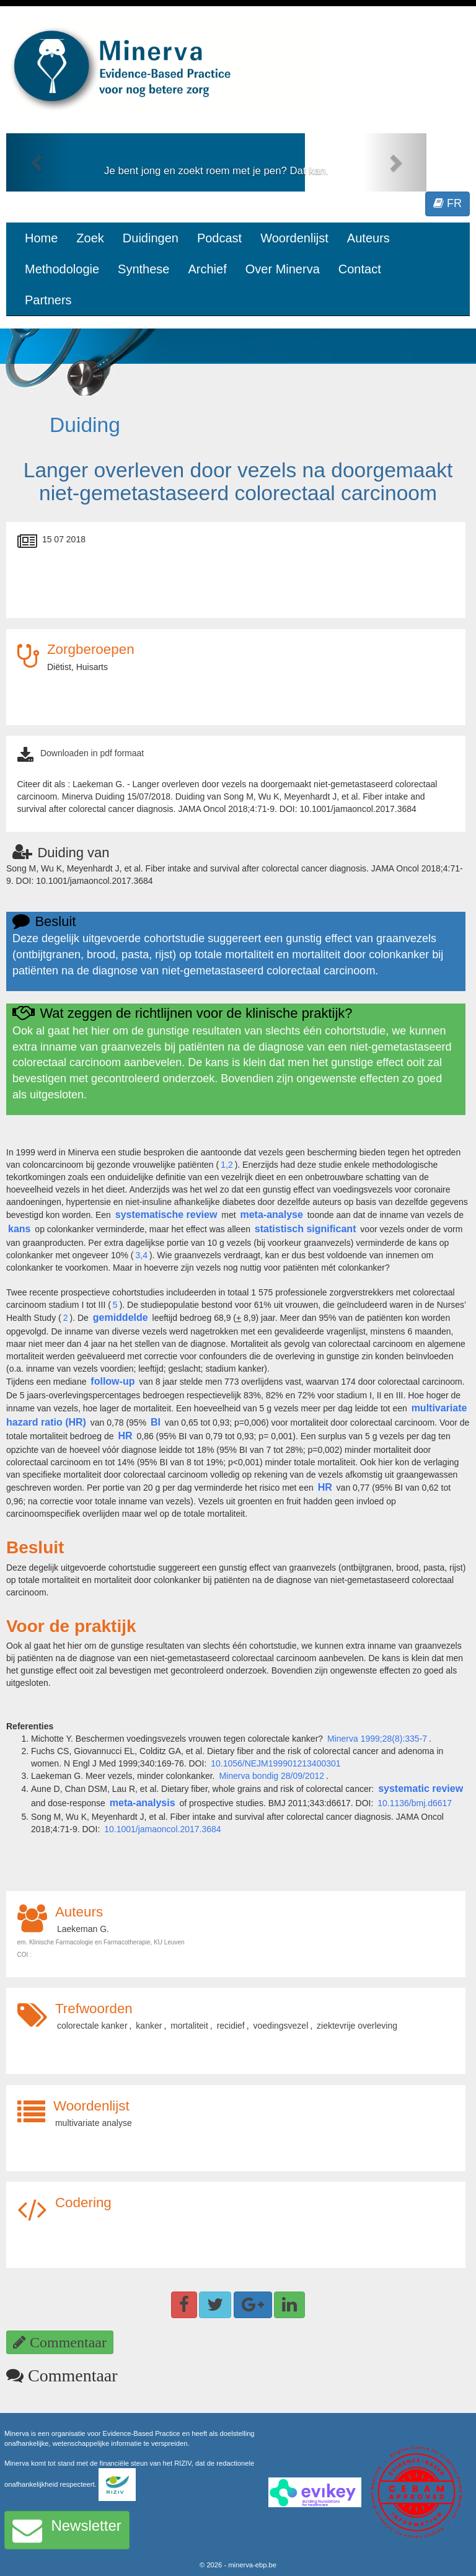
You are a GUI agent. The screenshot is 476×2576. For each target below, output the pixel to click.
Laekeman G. (83, 1929)
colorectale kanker (92, 2026)
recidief (231, 2026)
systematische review (166, 1214)
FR (447, 203)
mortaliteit (189, 2026)
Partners (48, 300)
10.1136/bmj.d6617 (414, 1803)
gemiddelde (120, 1317)
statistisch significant (305, 1229)
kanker (149, 2026)
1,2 (226, 1165)
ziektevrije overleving (357, 2026)
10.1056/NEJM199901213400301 (275, 1763)
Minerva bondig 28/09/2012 (271, 1776)
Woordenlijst (294, 238)
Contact (359, 269)
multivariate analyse (93, 2123)
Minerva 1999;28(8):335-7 (377, 1739)
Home (41, 238)
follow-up (112, 1381)
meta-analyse (271, 1214)
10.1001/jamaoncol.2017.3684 (162, 1829)
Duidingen (150, 238)
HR (125, 1436)
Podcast (219, 238)
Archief (207, 269)
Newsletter (66, 2530)
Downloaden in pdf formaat (92, 753)
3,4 (141, 1255)
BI (156, 1422)
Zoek (90, 238)
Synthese (143, 269)
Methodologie (62, 269)
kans (19, 1229)
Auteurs (368, 238)
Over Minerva (282, 269)
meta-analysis (142, 1802)
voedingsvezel (281, 2026)
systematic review (420, 1788)
